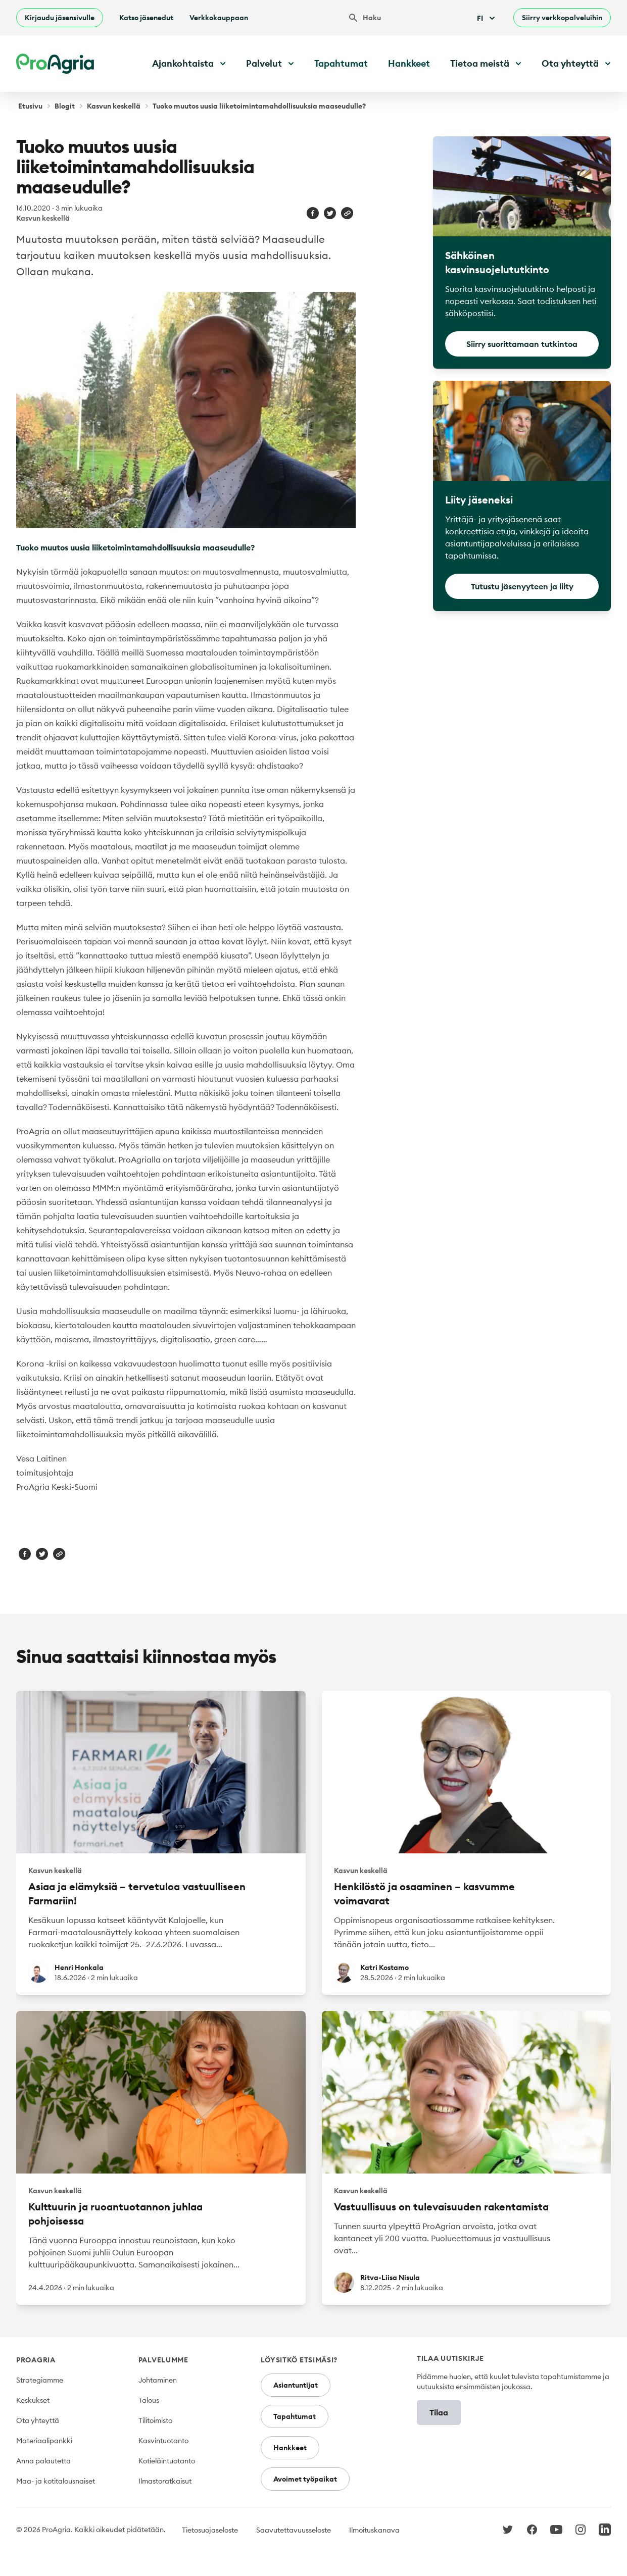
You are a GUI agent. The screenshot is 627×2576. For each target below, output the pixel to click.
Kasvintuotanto (163, 2440)
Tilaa (438, 2412)
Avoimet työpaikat (305, 2479)
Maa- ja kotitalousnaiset (55, 2481)
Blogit (65, 106)
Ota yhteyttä (37, 2420)
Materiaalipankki (44, 2440)
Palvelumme (163, 2359)
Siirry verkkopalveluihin (562, 17)
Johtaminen (157, 2380)
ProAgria (36, 2359)
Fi (487, 18)
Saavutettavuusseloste (293, 2530)
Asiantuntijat (295, 2385)
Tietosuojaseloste (210, 2530)
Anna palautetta (43, 2460)
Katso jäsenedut (146, 17)
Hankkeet (409, 63)
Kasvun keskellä (113, 106)
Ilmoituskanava (374, 2530)
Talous (148, 2400)
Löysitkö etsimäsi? (299, 2359)
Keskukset (33, 2400)
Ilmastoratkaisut (164, 2481)
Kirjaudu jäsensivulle (59, 17)
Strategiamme (39, 2380)
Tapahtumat (341, 63)
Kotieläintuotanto (166, 2460)
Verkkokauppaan (218, 17)
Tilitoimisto (155, 2420)
